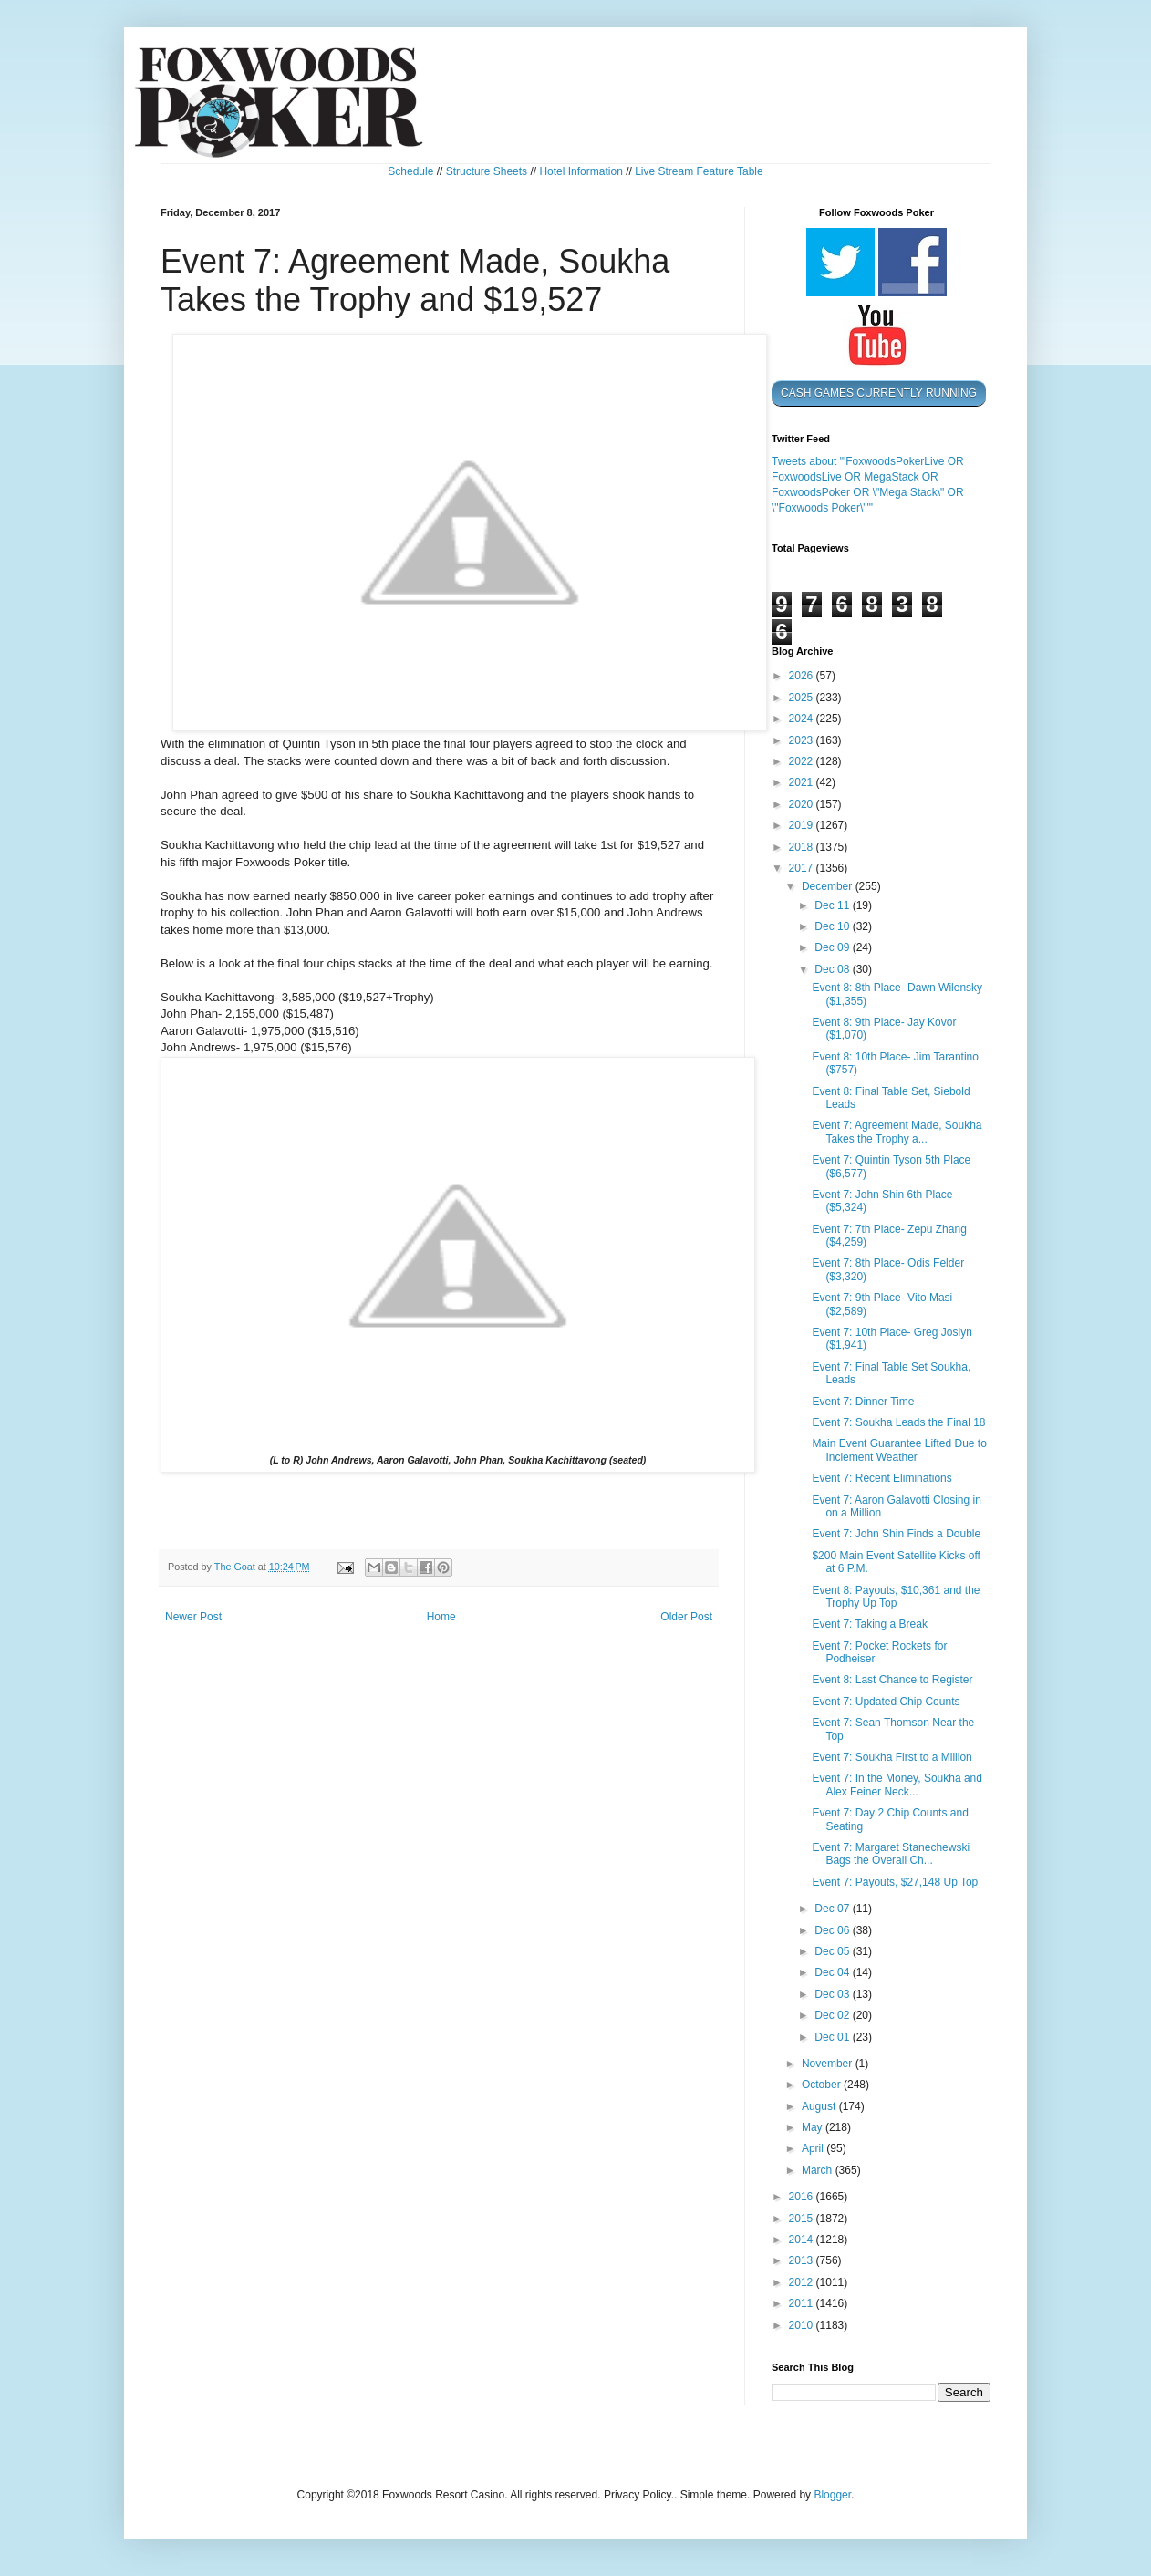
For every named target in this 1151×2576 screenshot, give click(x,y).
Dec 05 (833, 1951)
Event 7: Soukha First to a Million (891, 1757)
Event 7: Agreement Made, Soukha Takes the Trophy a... (896, 1131)
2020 (802, 804)
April (814, 2148)
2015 (802, 2218)
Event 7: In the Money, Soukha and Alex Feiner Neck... (897, 1784)
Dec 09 (833, 947)
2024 (802, 718)
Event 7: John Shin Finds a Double (896, 1533)
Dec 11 (833, 905)
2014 (802, 2239)
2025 (802, 697)
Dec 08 (833, 969)
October (823, 2084)
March (818, 2170)
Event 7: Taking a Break (870, 1624)
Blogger (832, 2494)
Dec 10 (833, 926)
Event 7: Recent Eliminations (881, 1478)
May (813, 2127)
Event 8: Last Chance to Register (892, 1679)
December (828, 886)
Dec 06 (833, 1930)
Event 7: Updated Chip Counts (885, 1701)
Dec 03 (833, 1994)
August (820, 2106)
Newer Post (193, 1616)
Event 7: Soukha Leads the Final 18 (898, 1422)
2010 (802, 2325)
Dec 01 (833, 2037)
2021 (802, 782)
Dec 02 (833, 2015)
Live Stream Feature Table (699, 171)
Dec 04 (833, 1972)
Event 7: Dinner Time (863, 1401)
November (828, 2063)
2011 (802, 2303)
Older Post (686, 1616)
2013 (802, 2260)
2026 (802, 675)
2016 (802, 2196)
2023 (802, 740)
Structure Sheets (486, 171)
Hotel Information (580, 171)
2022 (802, 761)
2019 (802, 825)
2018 (802, 847)
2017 (802, 868)
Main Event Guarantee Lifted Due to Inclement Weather (899, 1450)
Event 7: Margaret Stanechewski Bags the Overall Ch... (891, 1854)
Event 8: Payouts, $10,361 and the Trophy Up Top (896, 1596)
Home (441, 1616)
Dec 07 (833, 1908)
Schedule (410, 171)
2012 (802, 2282)
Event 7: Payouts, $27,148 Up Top (895, 1882)
